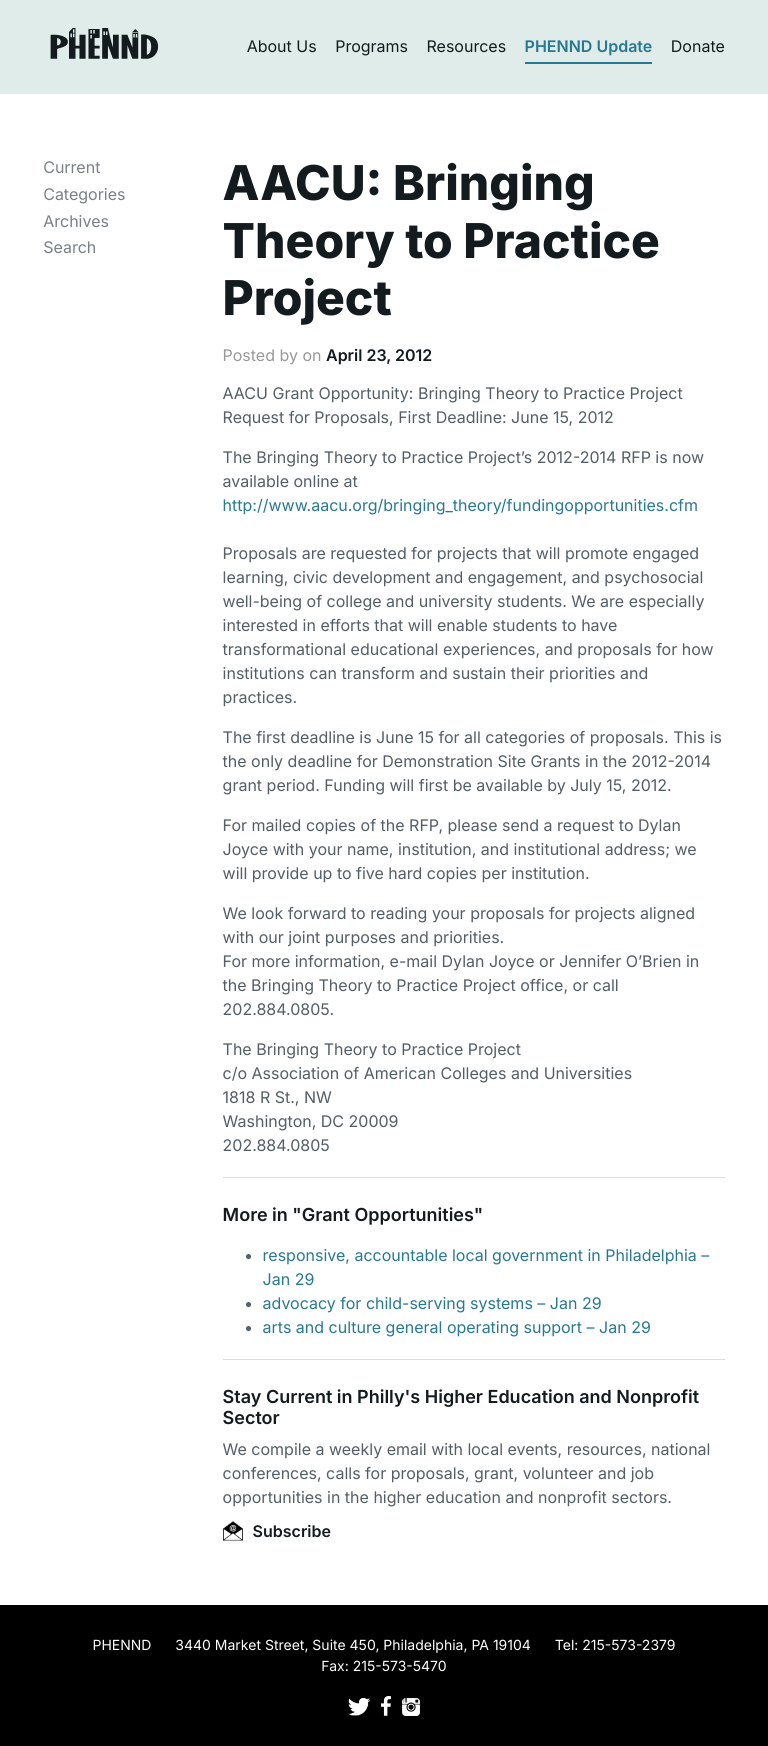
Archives (76, 221)
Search (69, 247)
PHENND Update (589, 46)
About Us (282, 46)
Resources (467, 46)
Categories (84, 194)
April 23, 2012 (379, 355)
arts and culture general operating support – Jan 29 (457, 1327)
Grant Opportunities (388, 1215)
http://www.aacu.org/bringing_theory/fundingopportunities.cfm (460, 505)
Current (71, 167)
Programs (371, 46)
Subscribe (277, 1531)
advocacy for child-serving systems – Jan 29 (432, 1303)
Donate (698, 46)
